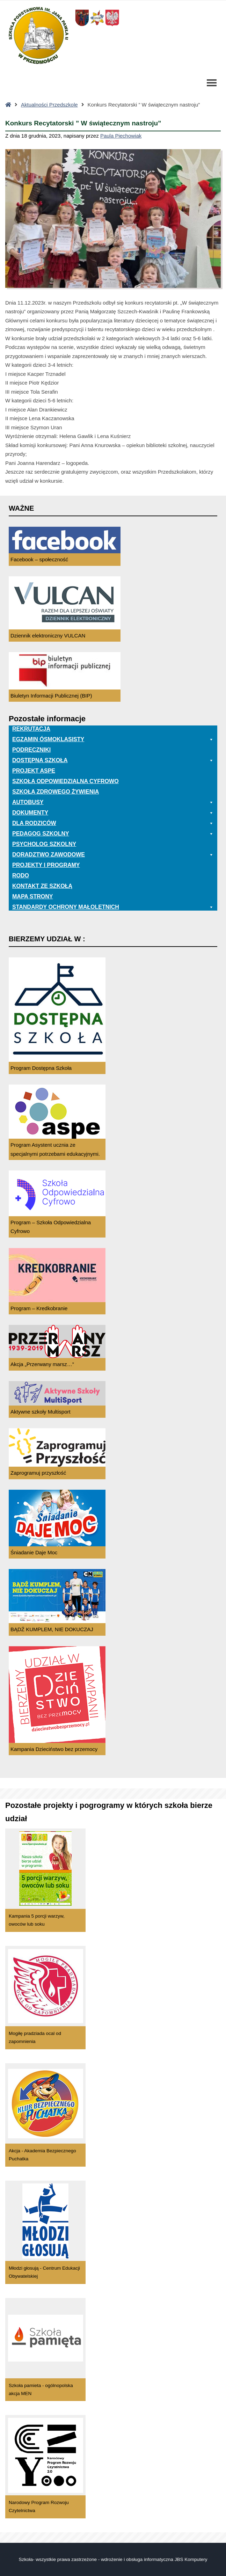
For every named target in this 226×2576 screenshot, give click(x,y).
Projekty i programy (46, 865)
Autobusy (113, 802)
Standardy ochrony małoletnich (113, 907)
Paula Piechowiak (120, 136)
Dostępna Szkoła (113, 760)
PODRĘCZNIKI (31, 750)
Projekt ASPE (33, 771)
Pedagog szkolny (113, 833)
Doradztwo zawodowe (113, 854)
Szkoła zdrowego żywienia (55, 792)
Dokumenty (113, 812)
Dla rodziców (113, 823)
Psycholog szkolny (44, 844)
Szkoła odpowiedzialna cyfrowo (65, 781)
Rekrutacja (31, 729)
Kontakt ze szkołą (42, 886)
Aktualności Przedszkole (49, 105)
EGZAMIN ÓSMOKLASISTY (113, 739)
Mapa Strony (32, 896)
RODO (20, 875)
